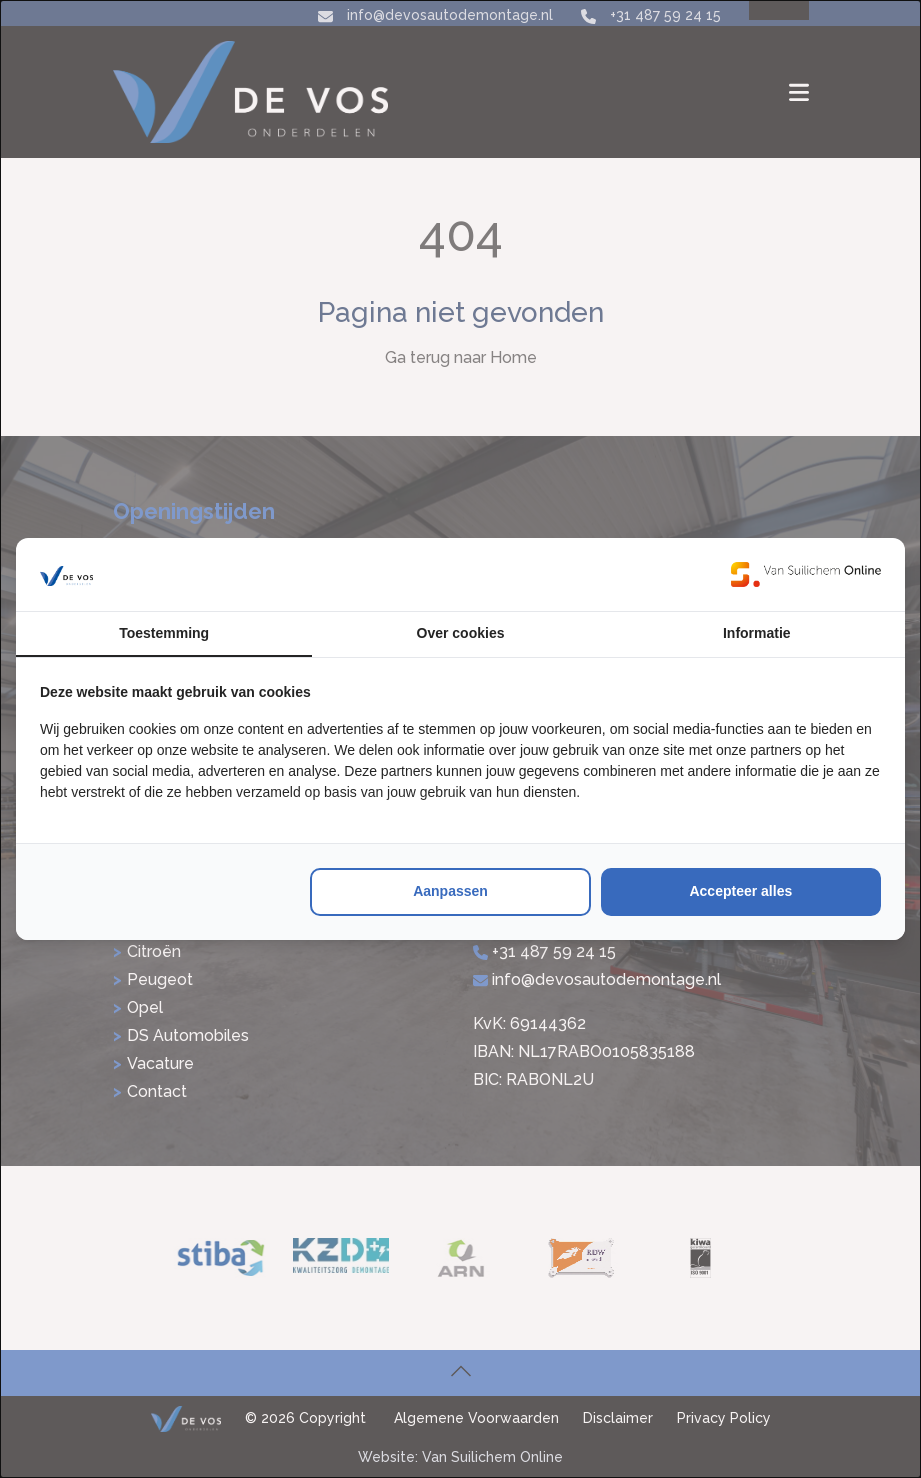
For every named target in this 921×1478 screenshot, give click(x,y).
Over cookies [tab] (461, 633)
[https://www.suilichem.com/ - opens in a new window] (806, 574)
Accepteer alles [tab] (740, 891)
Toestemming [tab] (164, 633)
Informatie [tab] (757, 633)
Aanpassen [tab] (450, 891)
